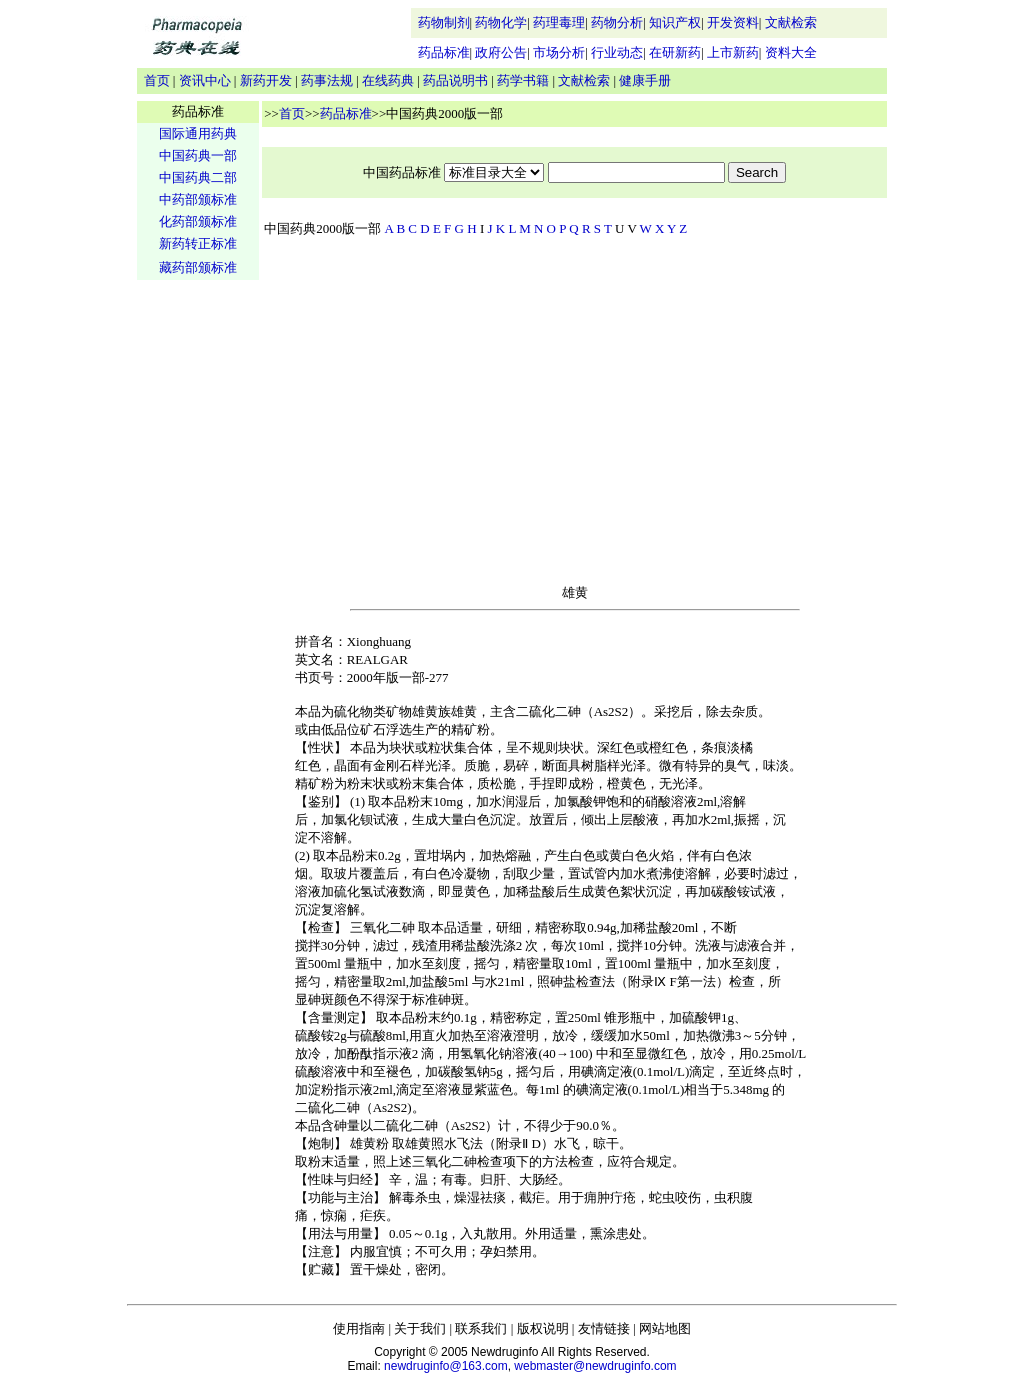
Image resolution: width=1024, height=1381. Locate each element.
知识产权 (675, 22)
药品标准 (444, 52)
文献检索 (791, 22)
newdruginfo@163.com (446, 1366)
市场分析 (559, 52)
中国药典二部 (198, 177)
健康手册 (645, 80)
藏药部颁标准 (198, 267)
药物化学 (501, 22)
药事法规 (327, 80)
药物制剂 (444, 22)
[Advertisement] (198, 596)
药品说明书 (455, 80)
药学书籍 (523, 80)
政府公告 (501, 52)
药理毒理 (559, 22)
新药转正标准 (198, 243)
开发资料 (733, 22)
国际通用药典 (198, 133)
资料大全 (791, 52)
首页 (157, 80)
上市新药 (733, 52)
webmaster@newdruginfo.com (595, 1366)
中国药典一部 (198, 155)
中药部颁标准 (198, 199)
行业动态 (617, 52)
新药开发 (266, 80)
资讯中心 (205, 80)
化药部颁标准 (198, 221)
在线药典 (388, 80)
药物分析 (617, 22)
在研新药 (675, 52)
